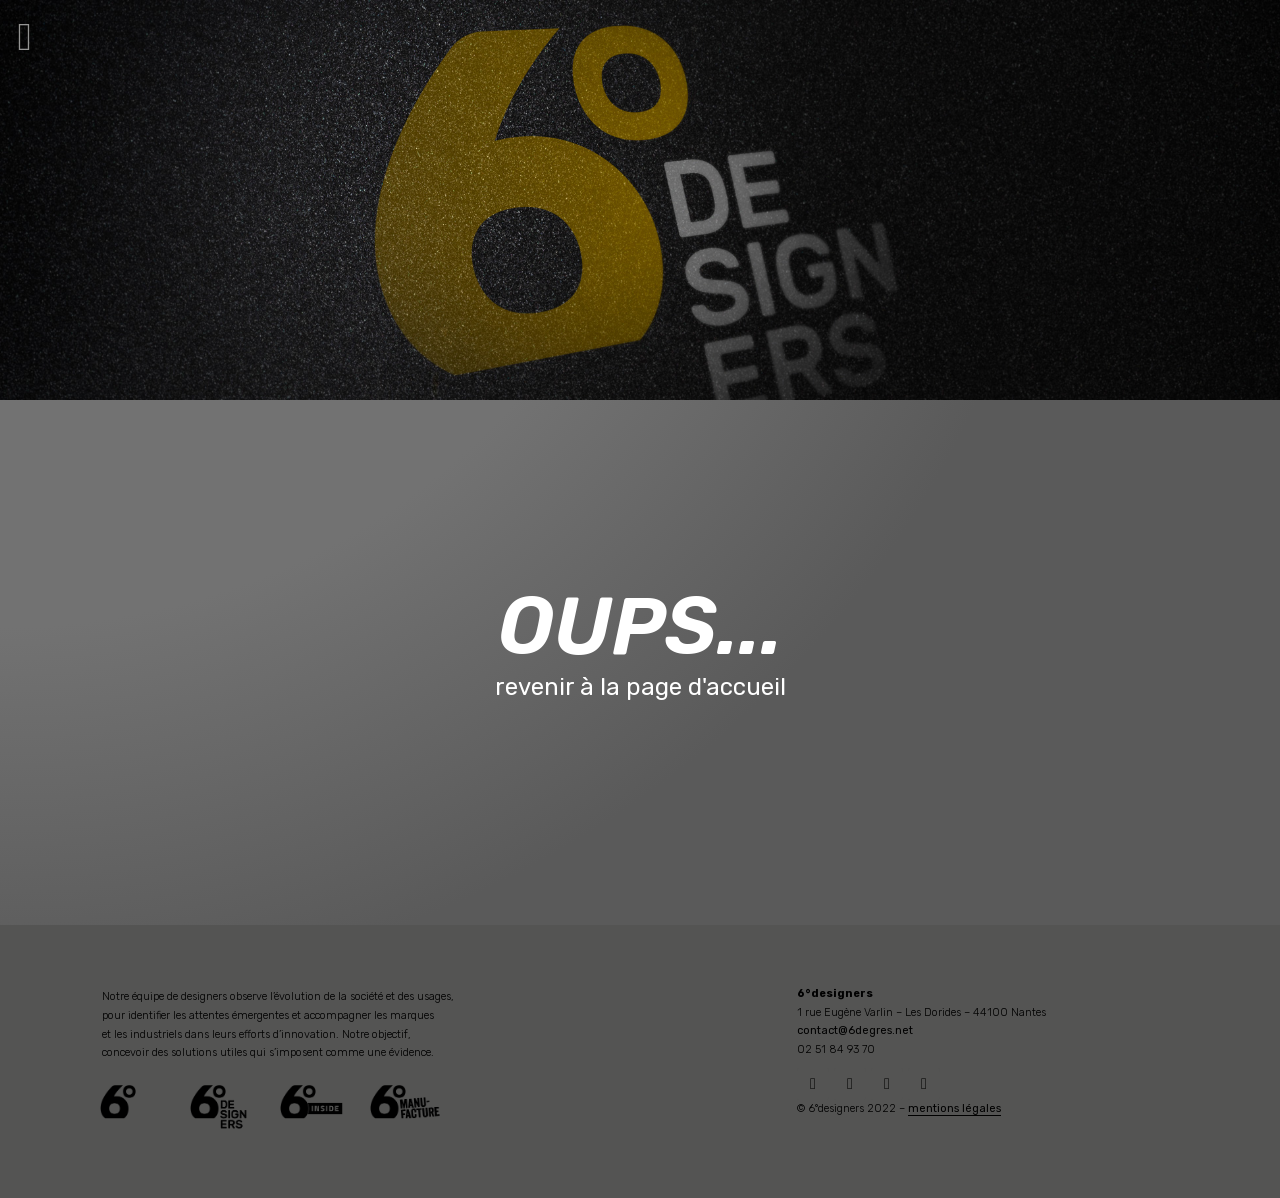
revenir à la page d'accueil (640, 687)
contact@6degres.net (855, 1030)
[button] (25, 36)
